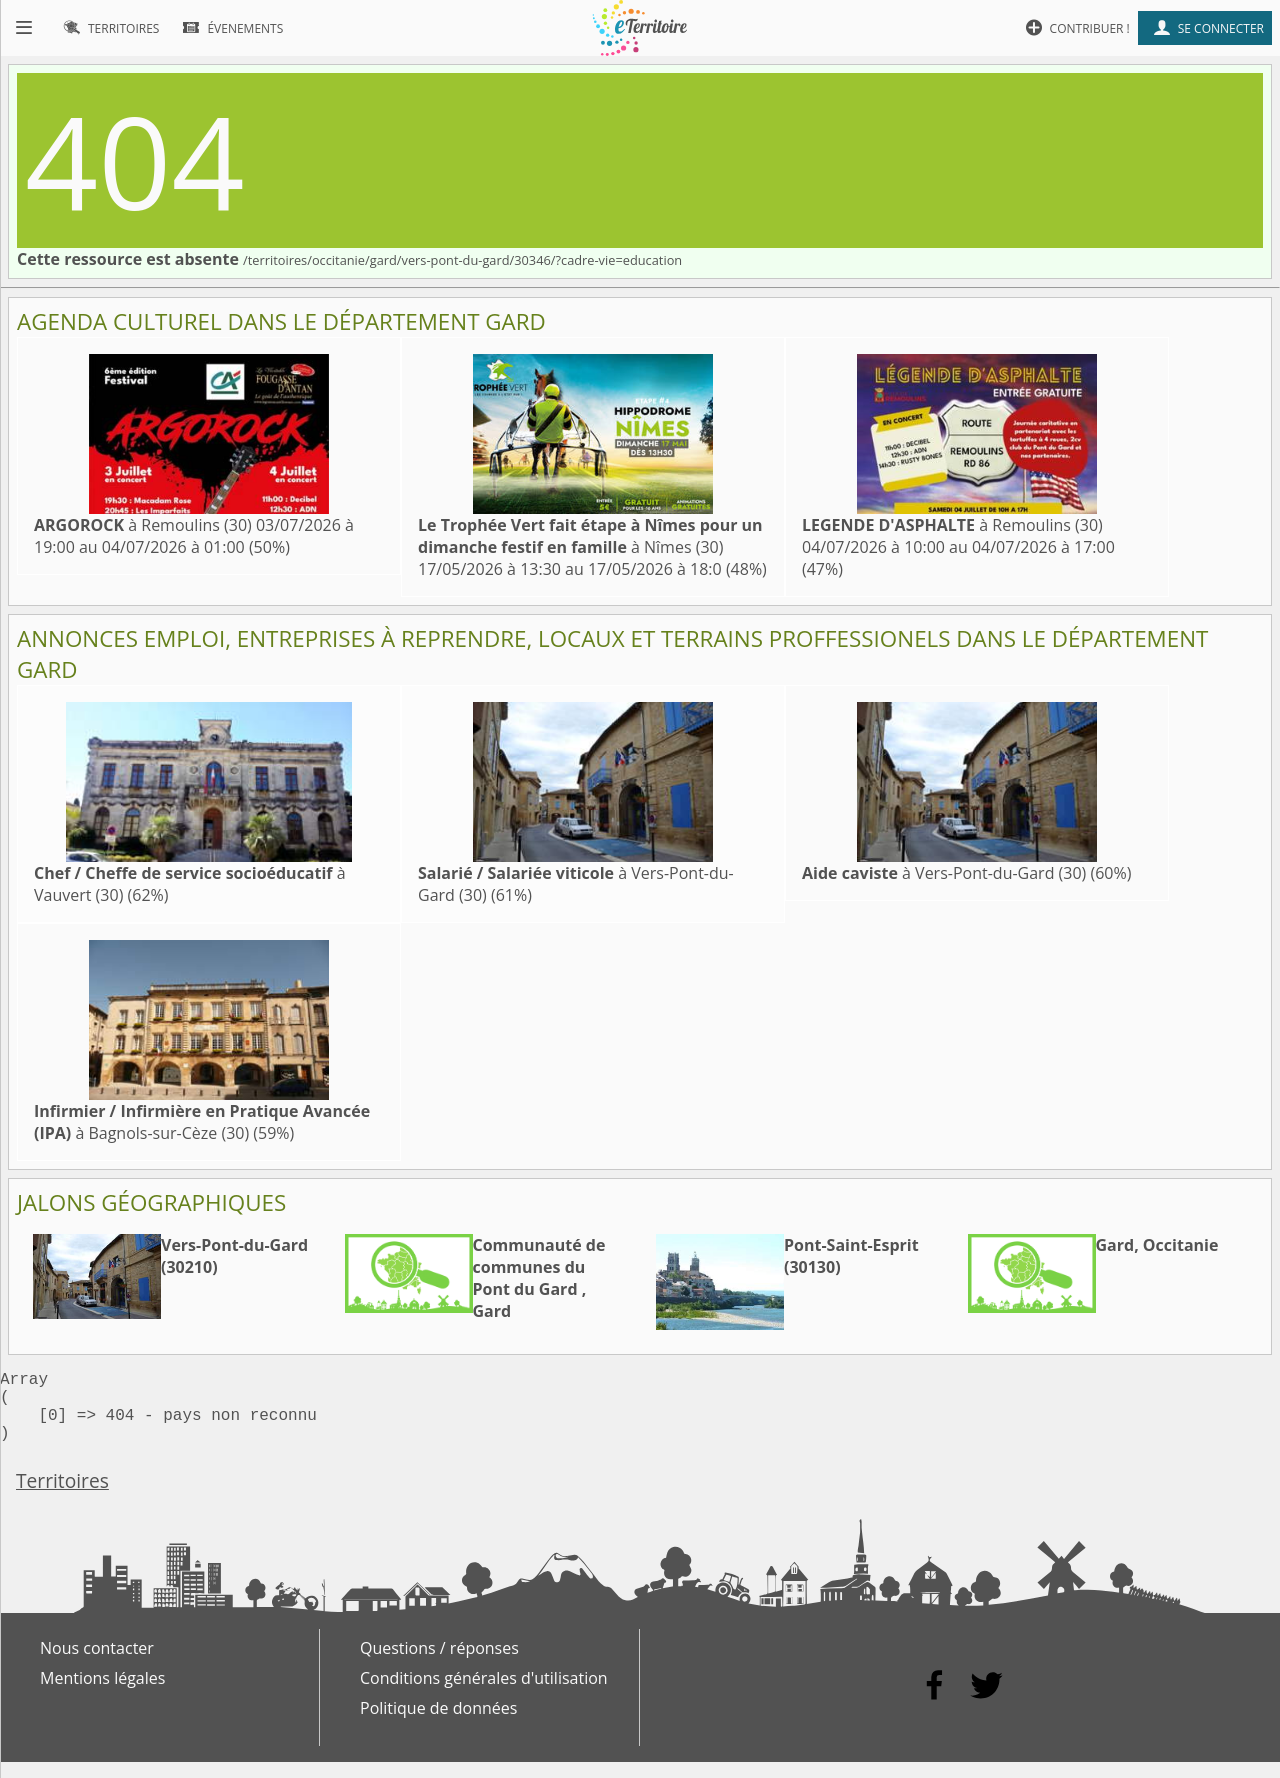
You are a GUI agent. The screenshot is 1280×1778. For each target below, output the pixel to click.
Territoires (62, 1496)
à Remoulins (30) (143, 525)
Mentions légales (102, 1694)
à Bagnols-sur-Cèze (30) (202, 1122)
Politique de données (438, 1724)
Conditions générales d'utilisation (484, 1694)
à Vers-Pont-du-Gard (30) (944, 873)
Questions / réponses (439, 1664)
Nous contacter (97, 1664)
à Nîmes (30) (590, 536)
